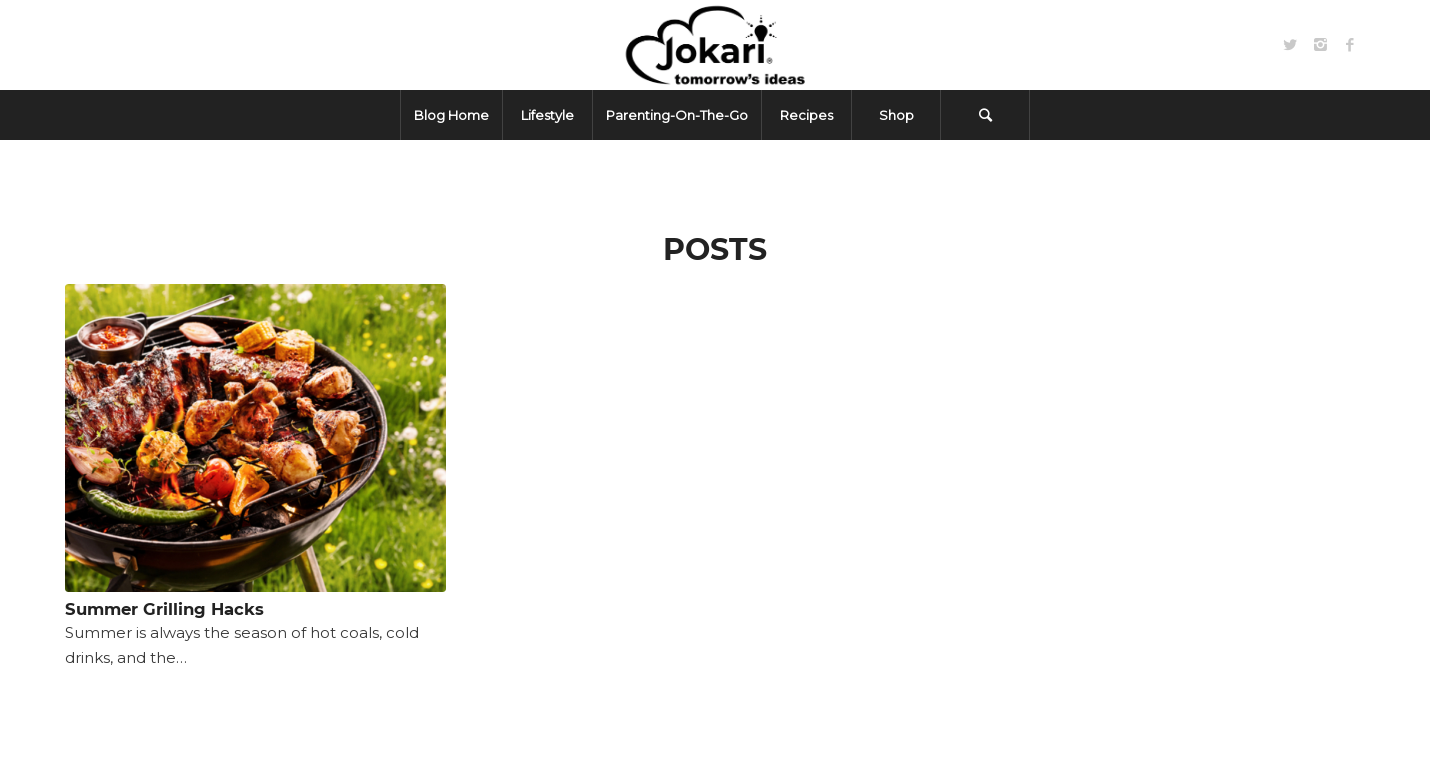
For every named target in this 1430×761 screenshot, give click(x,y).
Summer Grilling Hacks (164, 609)
